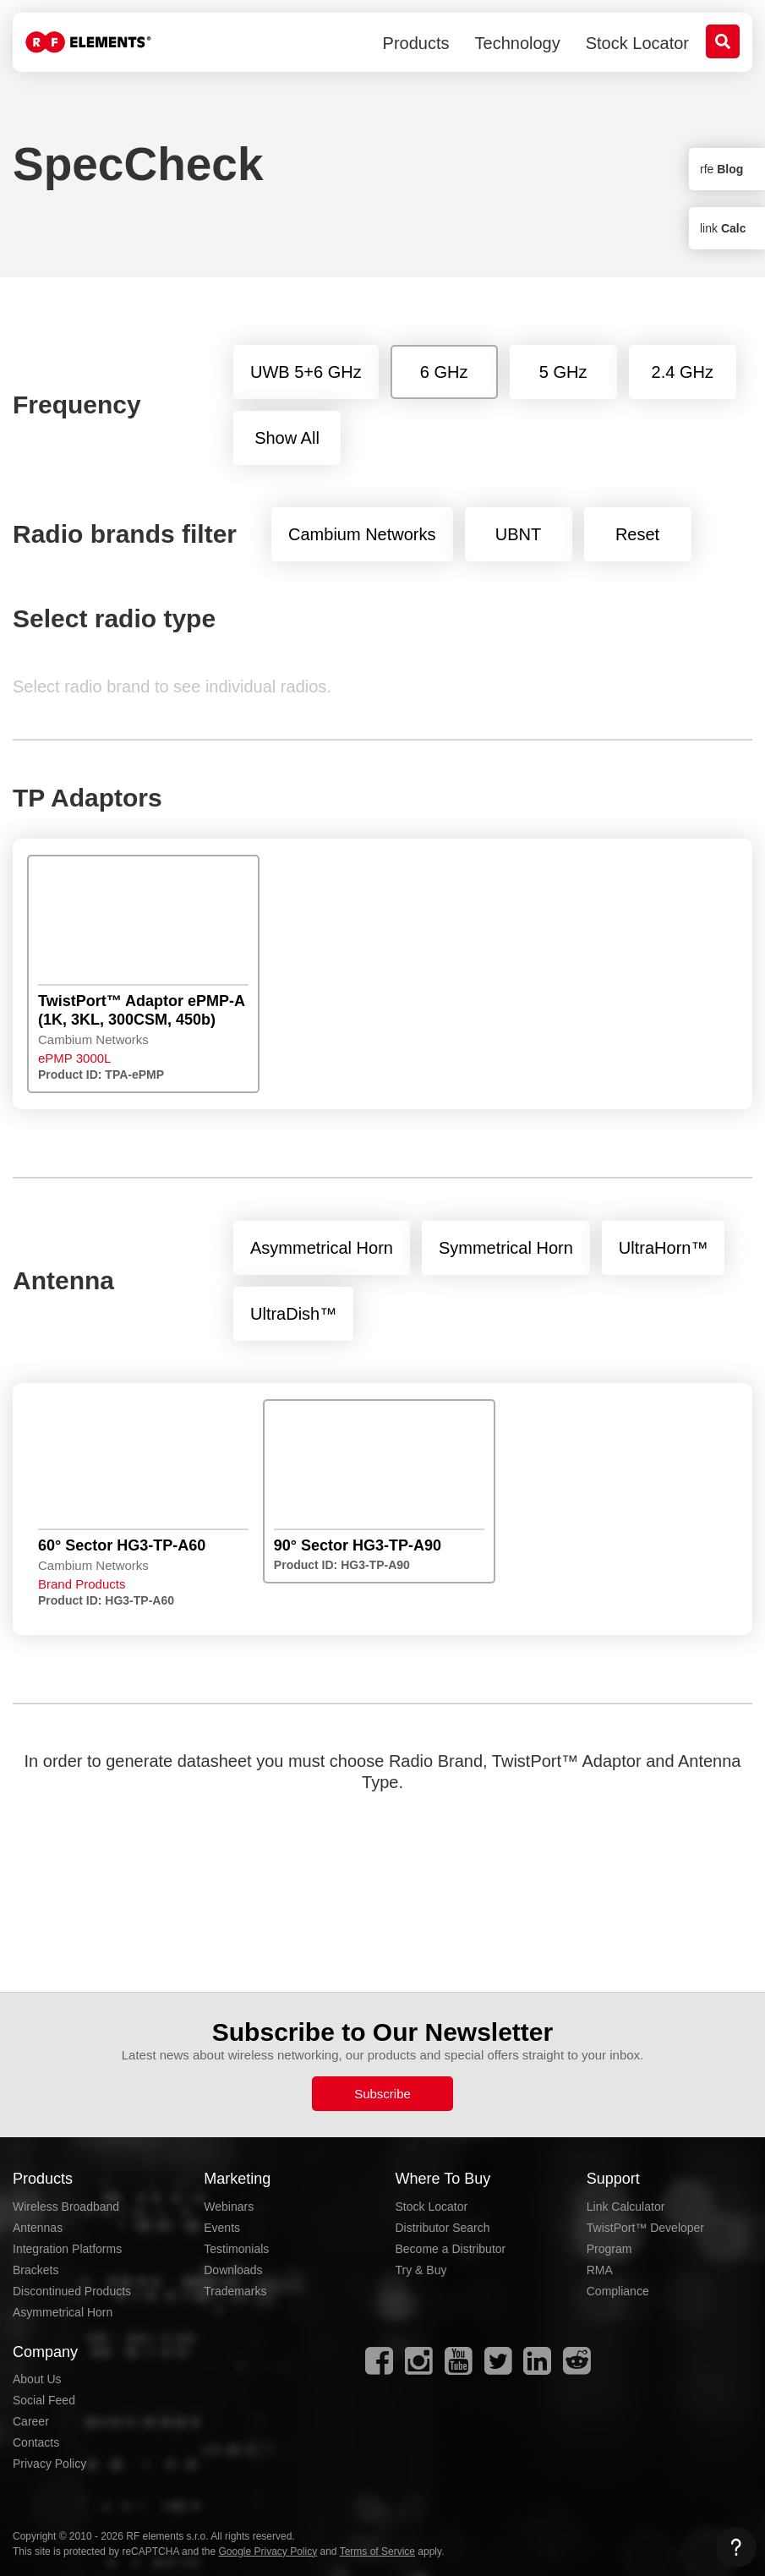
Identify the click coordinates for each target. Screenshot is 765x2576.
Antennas (38, 2227)
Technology (517, 43)
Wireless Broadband (66, 2206)
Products (416, 43)
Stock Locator (637, 43)
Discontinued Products (72, 2291)
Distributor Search (443, 2227)
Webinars (229, 2206)
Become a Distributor (451, 2249)
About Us (37, 2379)
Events (222, 2227)
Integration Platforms (67, 2249)
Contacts (36, 2442)
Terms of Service (377, 2551)
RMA (600, 2270)
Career (31, 2421)
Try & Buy (421, 2270)
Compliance (618, 2291)
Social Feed (44, 2400)
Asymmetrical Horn (62, 2312)
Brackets (35, 2270)
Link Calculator (626, 2206)
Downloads (233, 2270)
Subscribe (382, 2094)
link (723, 228)
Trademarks (235, 2291)
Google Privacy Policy (267, 2551)
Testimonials (236, 2249)
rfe (721, 169)
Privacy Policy (49, 2463)
